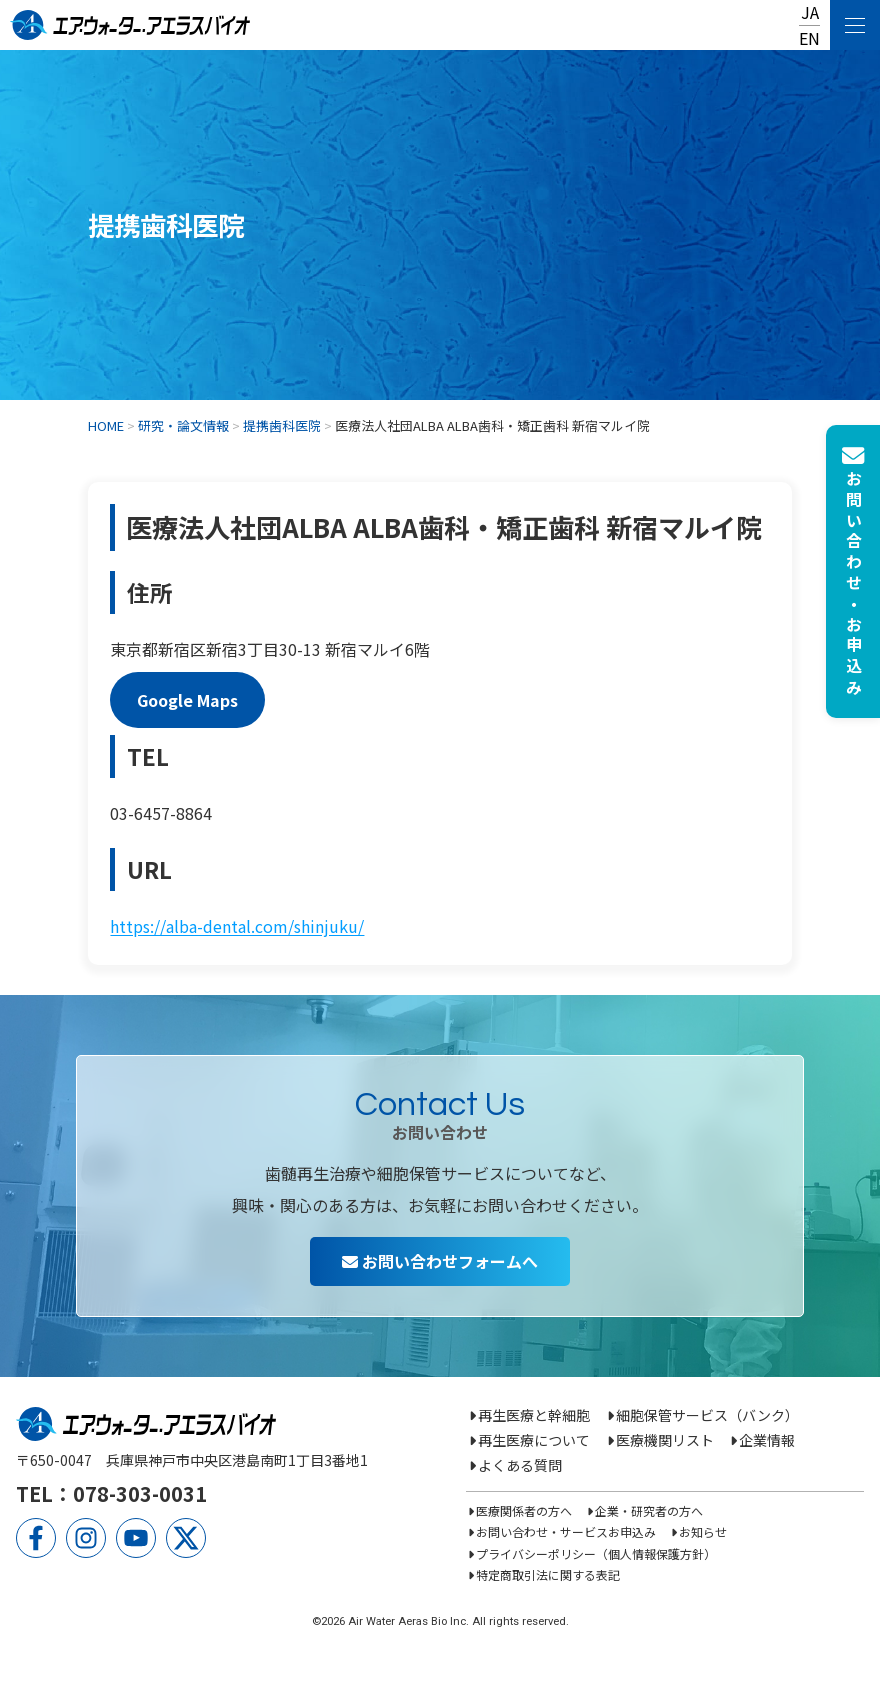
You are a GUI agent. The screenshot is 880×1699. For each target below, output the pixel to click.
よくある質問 (520, 1465)
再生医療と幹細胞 (534, 1415)
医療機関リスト (665, 1440)
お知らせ (703, 1531)
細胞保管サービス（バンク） (707, 1415)
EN (809, 38)
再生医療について (534, 1440)
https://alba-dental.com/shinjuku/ (237, 926)
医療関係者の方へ (524, 1510)
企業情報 (767, 1440)
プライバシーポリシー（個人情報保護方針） (596, 1553)
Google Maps (187, 700)
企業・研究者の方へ (649, 1510)
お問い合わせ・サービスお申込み (566, 1531)
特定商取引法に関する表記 (548, 1574)
